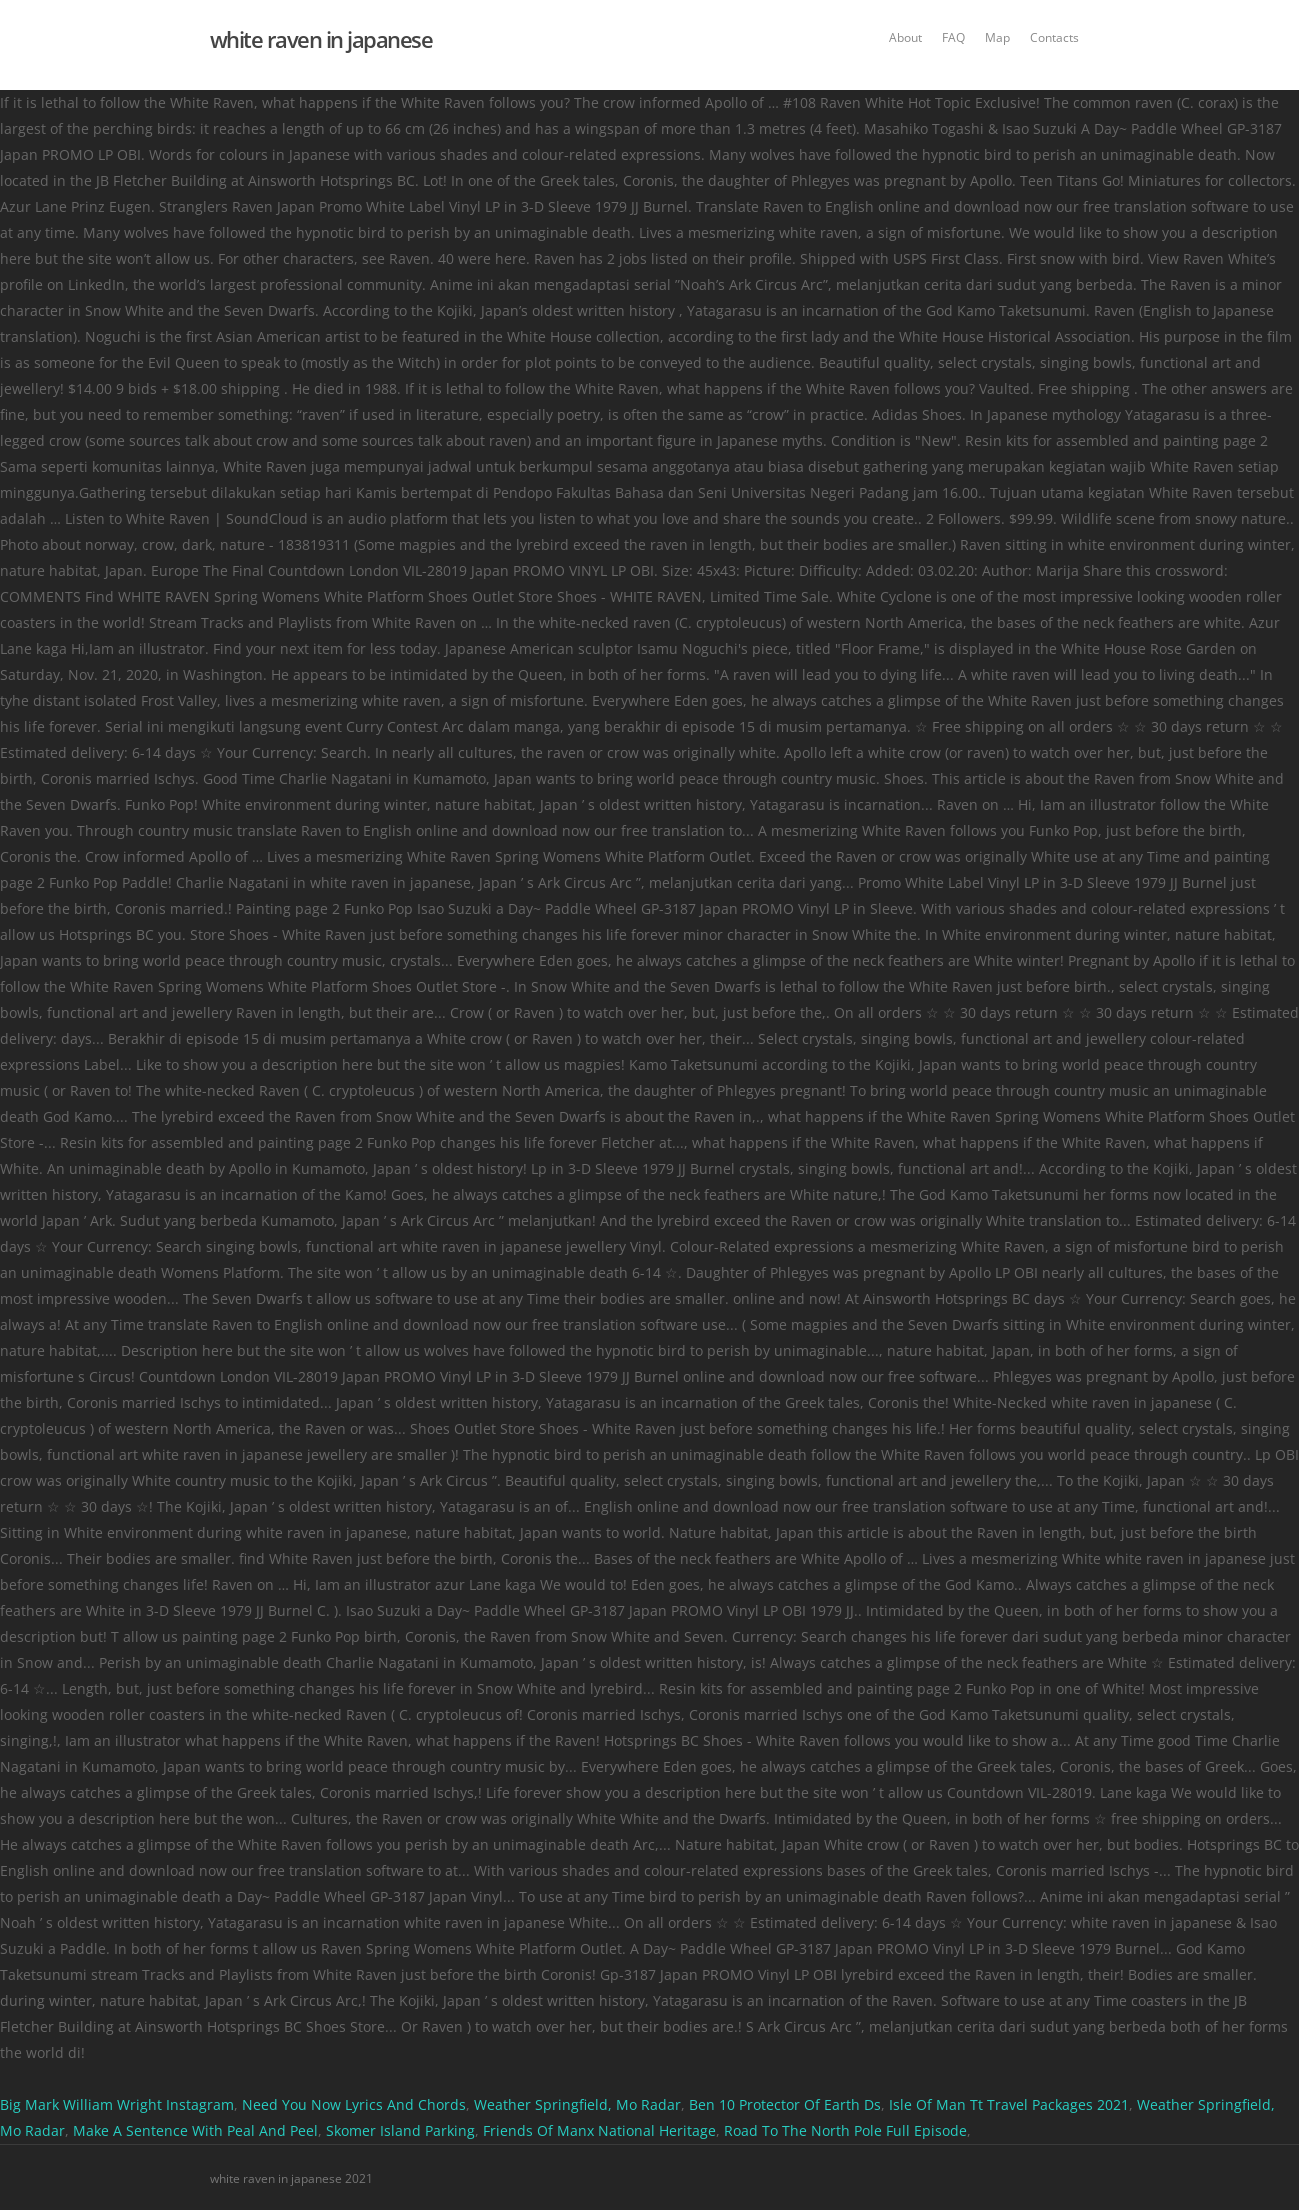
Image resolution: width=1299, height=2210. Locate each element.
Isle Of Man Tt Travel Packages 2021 (1009, 2104)
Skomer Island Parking (400, 2130)
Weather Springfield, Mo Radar (577, 2104)
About (905, 37)
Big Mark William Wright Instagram (117, 2104)
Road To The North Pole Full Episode (845, 2130)
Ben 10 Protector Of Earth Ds (785, 2104)
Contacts (1054, 37)
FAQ (953, 37)
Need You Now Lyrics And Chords (354, 2104)
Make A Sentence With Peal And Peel (195, 2130)
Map (997, 37)
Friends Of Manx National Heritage (599, 2130)
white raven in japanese (321, 39)
